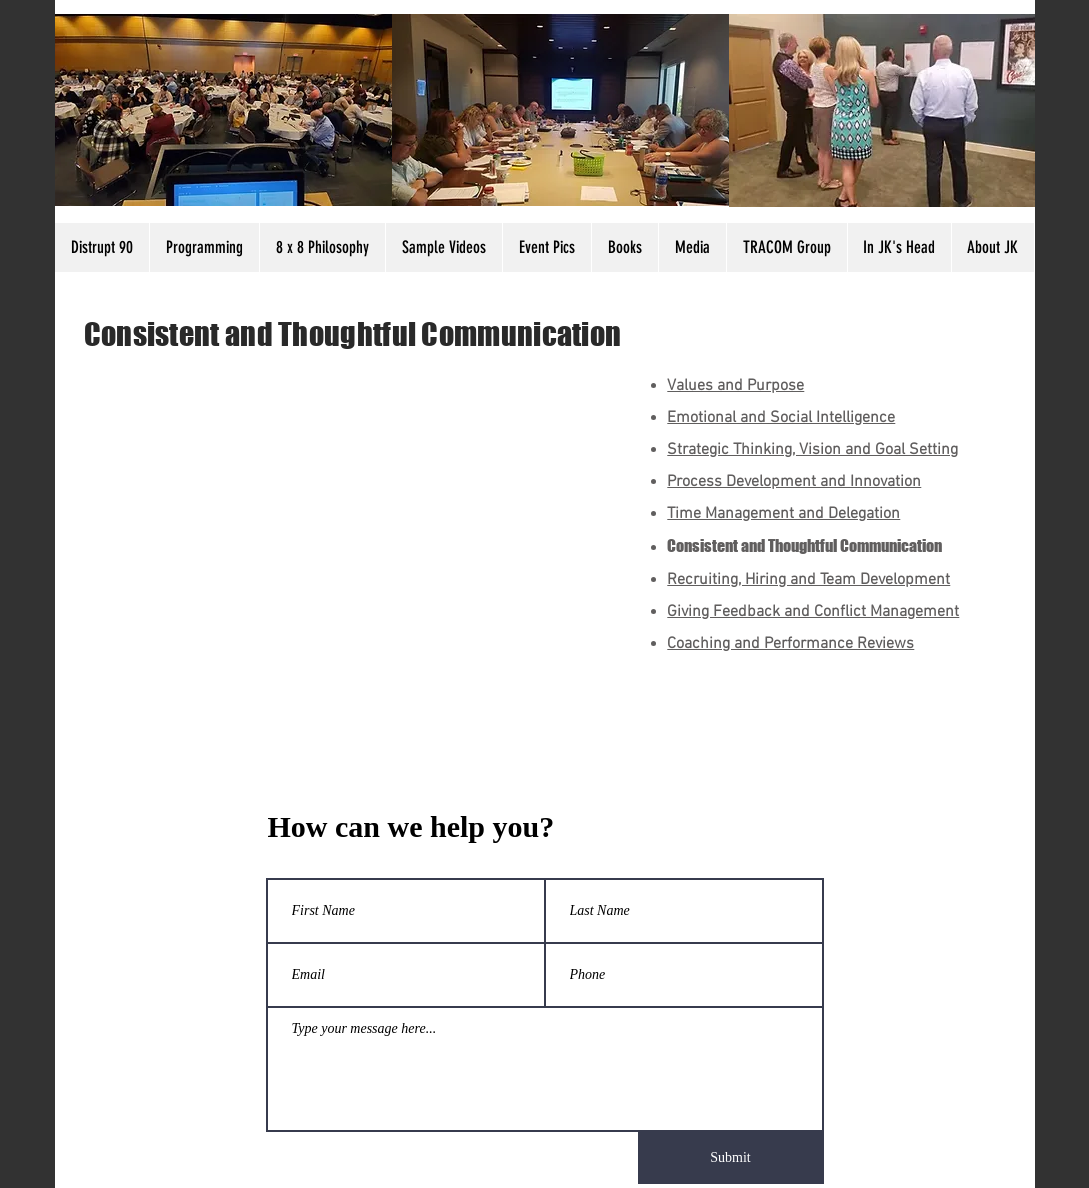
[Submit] (731, 1158)
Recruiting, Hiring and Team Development (808, 580)
